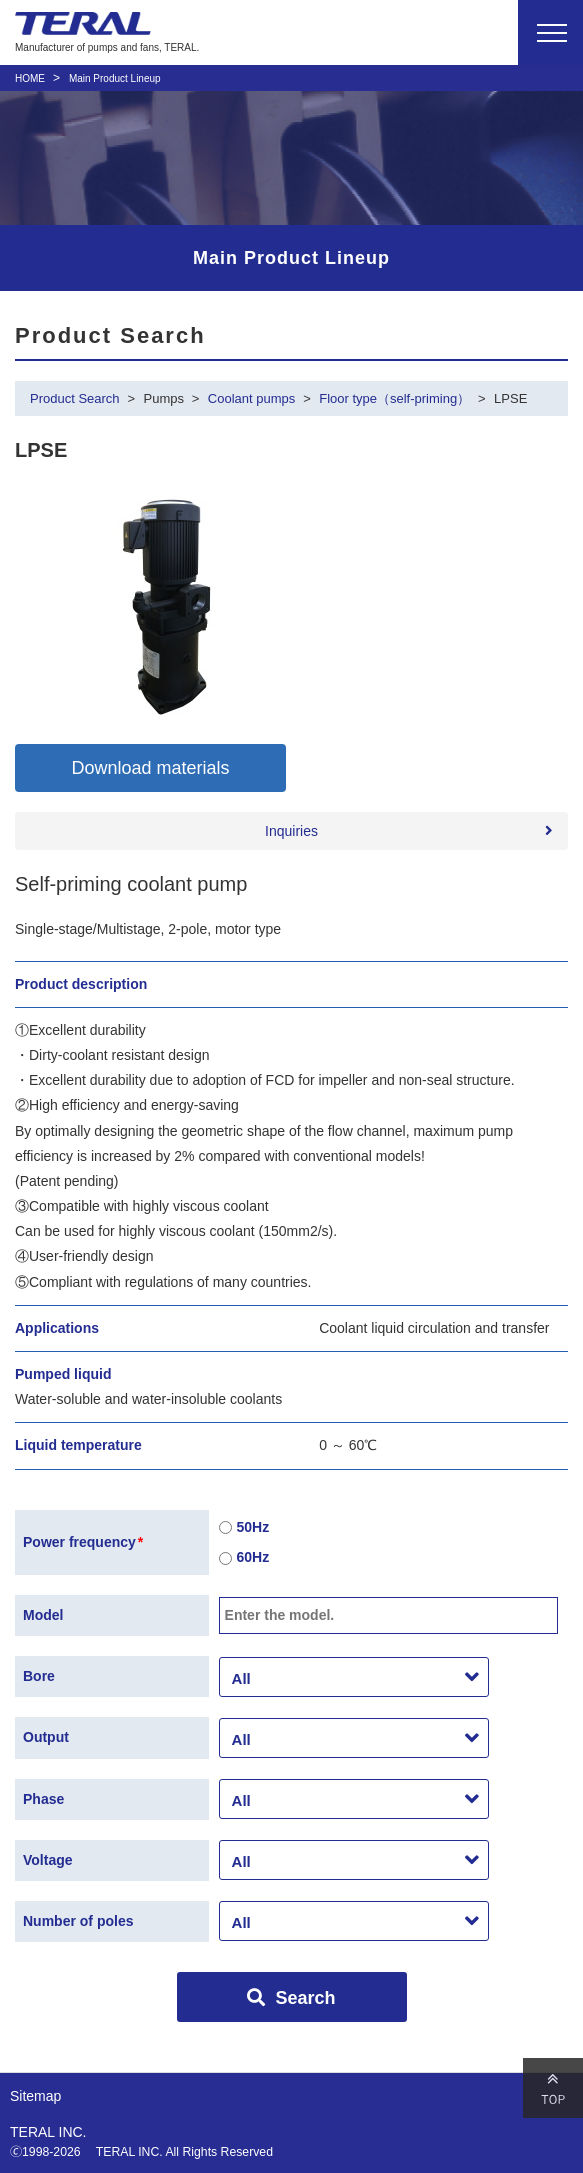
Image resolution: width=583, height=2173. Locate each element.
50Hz (244, 1527)
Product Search (75, 398)
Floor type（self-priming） (394, 398)
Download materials (150, 768)
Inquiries (291, 831)
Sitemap (35, 2096)
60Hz (244, 1558)
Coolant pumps (251, 398)
